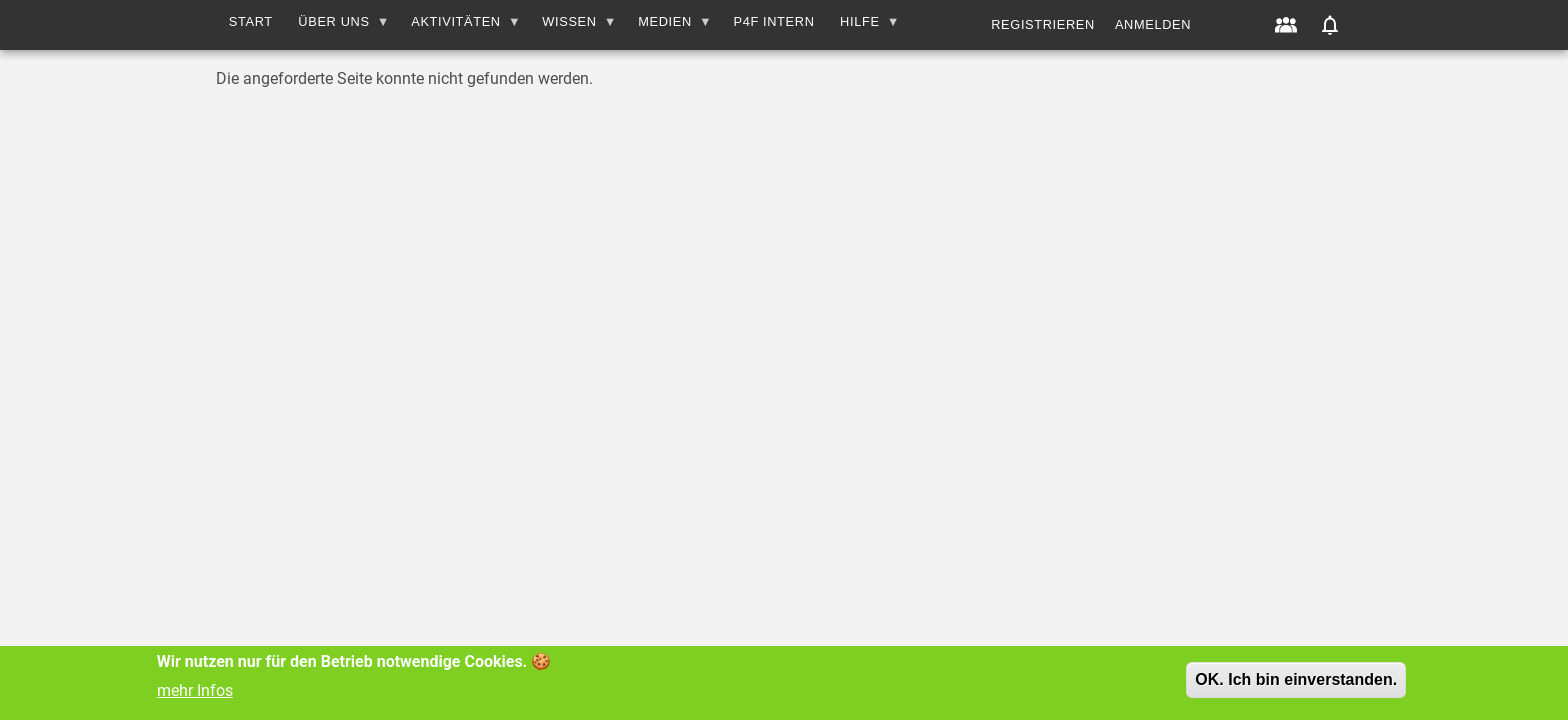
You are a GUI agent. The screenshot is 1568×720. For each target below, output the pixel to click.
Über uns (337, 26)
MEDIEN (668, 26)
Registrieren (1043, 24)
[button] (1330, 25)
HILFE (862, 26)
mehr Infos (195, 696)
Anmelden (1153, 24)
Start (251, 21)
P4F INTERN (773, 21)
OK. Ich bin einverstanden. (1296, 684)
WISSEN (573, 26)
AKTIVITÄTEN (459, 26)
